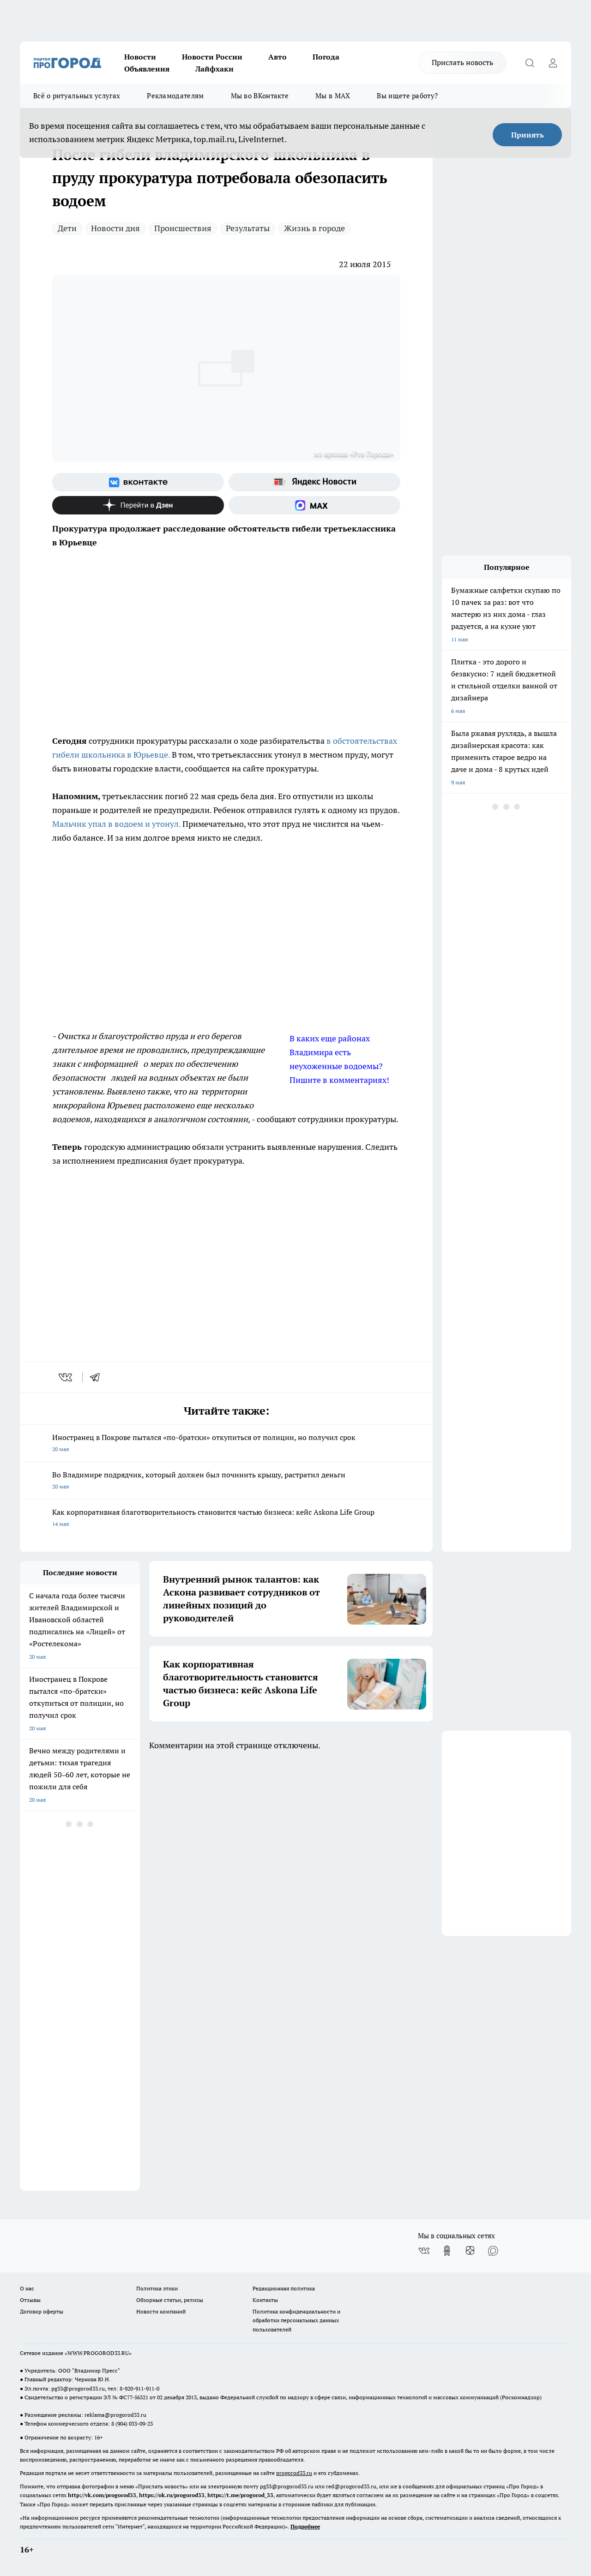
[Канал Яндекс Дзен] (138, 505)
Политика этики (157, 2288)
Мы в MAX (332, 95)
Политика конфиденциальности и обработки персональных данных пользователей (296, 2320)
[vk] (66, 1377)
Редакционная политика (284, 2288)
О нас (27, 2288)
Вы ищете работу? (407, 95)
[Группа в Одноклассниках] (446, 2250)
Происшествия (182, 228)
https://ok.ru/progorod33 (172, 2495)
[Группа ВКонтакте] (138, 482)
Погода (326, 56)
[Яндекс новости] (314, 482)
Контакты (265, 2299)
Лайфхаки (214, 68)
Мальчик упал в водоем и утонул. (116, 824)
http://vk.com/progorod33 (102, 2495)
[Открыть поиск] (529, 63)
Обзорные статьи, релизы (169, 2299)
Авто (277, 56)
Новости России (212, 56)
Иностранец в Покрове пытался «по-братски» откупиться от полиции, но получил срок (226, 1444)
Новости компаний (161, 2311)
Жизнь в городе (314, 228)
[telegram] (98, 1377)
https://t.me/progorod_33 (240, 2495)
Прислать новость (462, 62)
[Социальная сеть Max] (314, 505)
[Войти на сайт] (552, 63)
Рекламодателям (175, 95)
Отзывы (30, 2299)
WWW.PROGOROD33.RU (98, 2352)
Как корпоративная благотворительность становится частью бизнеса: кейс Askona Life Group (226, 1518)
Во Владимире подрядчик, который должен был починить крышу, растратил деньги (226, 1481)
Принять (527, 134)
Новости (140, 56)
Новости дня (115, 228)
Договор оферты (41, 2311)
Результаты (248, 228)
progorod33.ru (294, 2472)
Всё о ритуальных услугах (76, 95)
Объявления (146, 68)
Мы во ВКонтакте (260, 95)
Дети (67, 228)
